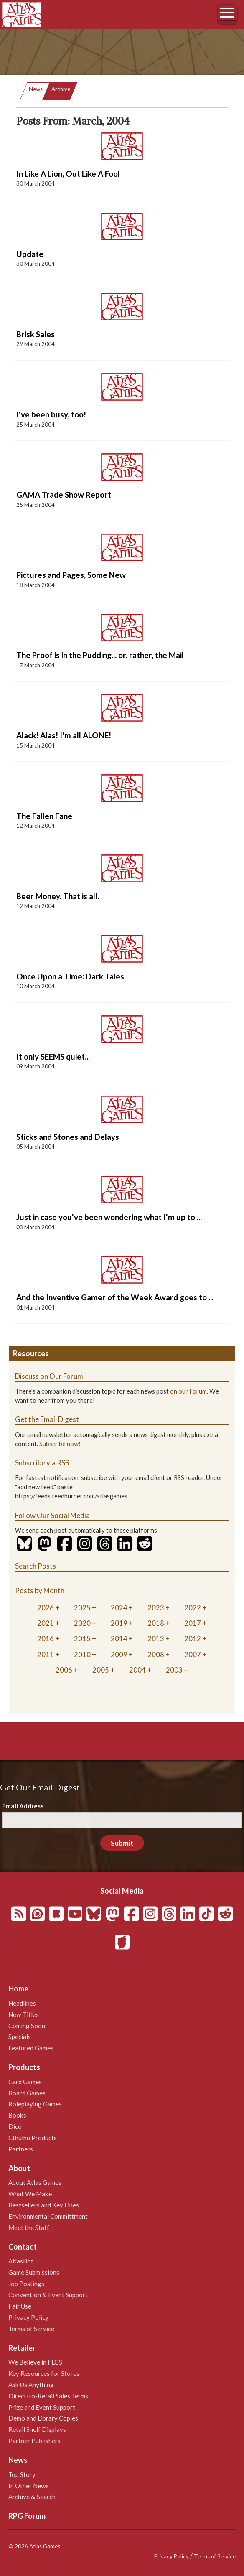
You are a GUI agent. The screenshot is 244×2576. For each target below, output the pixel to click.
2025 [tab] (82, 1607)
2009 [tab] (119, 1654)
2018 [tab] (155, 1623)
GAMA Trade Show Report (63, 494)
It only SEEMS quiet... (53, 1056)
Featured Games (30, 2048)
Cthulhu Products (32, 2137)
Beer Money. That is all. (57, 896)
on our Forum (188, 1391)
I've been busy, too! (51, 414)
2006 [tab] (64, 1670)
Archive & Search (32, 2496)
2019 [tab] (119, 1623)
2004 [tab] (137, 1670)
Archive (60, 89)
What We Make (30, 2193)
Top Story (22, 2474)
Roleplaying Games (35, 2104)
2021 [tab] (45, 1623)
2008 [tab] (155, 1654)
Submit (122, 1843)
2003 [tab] (174, 1670)
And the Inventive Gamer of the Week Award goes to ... (115, 1297)
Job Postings (26, 2283)
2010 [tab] (82, 1654)
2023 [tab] (155, 1607)
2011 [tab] (45, 1654)
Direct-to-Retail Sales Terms (48, 2396)
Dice (14, 2126)
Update (29, 254)
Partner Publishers (34, 2440)
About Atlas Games (34, 2182)
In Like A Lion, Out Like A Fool (68, 173)
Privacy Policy (28, 2317)
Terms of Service (31, 2328)
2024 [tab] (119, 1607)
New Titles (23, 2014)
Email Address (22, 1806)
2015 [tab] (82, 1638)
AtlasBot (20, 2261)
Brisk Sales (35, 334)
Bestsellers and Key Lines (43, 2205)
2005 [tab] (100, 1670)
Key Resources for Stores (43, 2373)
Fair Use (19, 2306)
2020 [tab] (82, 1623)
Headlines (22, 2003)
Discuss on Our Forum (49, 1376)
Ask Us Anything (31, 2384)
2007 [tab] (192, 1654)
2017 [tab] (192, 1623)
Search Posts (35, 1565)
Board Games (27, 2093)
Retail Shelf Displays (37, 2429)
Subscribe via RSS (42, 1462)
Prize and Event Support (41, 2407)
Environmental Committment (48, 2216)
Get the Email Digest (47, 1419)
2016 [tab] (45, 1638)
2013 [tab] (155, 1638)
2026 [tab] (45, 1607)
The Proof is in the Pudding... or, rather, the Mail (100, 655)
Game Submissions (33, 2272)
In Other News (28, 2486)
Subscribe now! (60, 1443)
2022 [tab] (192, 1607)
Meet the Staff (28, 2227)
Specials (19, 2036)
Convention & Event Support (48, 2295)
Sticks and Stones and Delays (67, 1137)
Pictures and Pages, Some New (71, 575)
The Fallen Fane (44, 816)
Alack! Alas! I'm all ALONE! (63, 735)
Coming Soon (26, 2025)
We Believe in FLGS (35, 2362)
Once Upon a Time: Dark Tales (70, 976)
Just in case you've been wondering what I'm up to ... (109, 1217)
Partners (20, 2149)
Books (17, 2115)
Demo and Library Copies (43, 2418)
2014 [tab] (119, 1638)
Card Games (25, 2081)
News (36, 89)
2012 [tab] (192, 1638)
